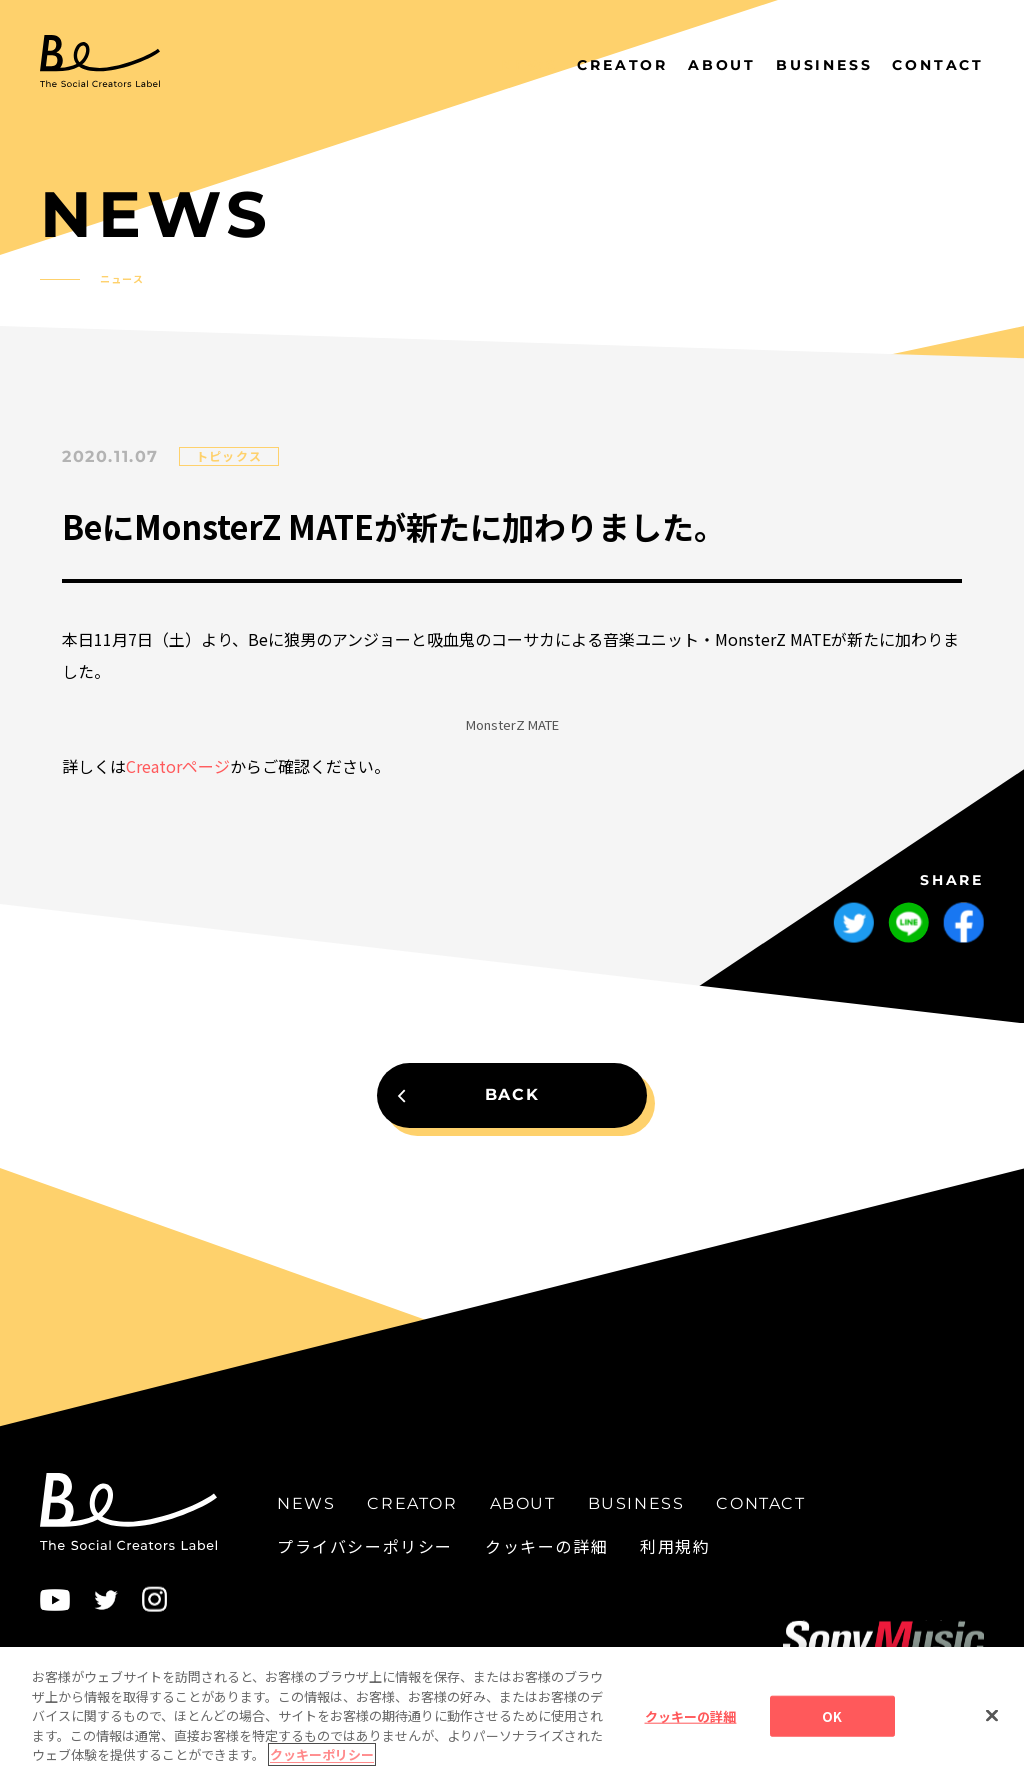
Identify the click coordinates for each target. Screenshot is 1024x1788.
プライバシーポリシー (365, 1545)
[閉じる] (992, 1715)
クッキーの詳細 (546, 1545)
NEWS (529, 65)
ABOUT (722, 65)
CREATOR (622, 65)
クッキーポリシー (322, 1754)
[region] (512, 1717)
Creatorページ (178, 766)
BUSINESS (824, 65)
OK (832, 1715)
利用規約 (675, 1545)
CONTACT (938, 65)
